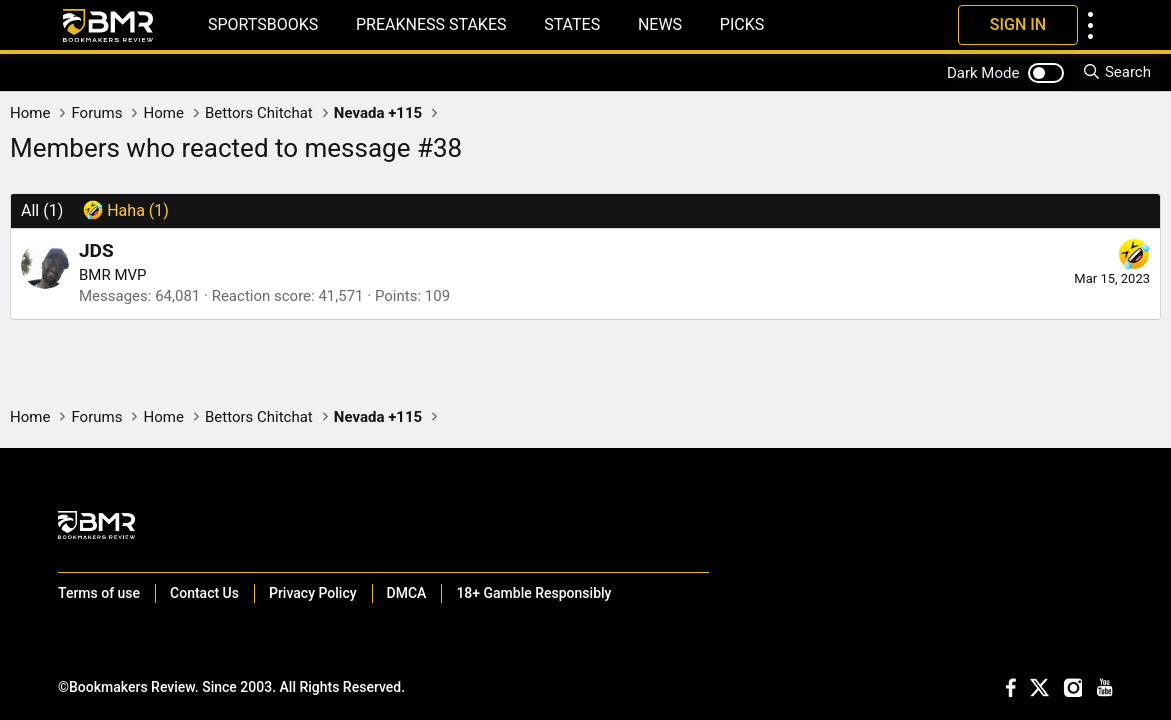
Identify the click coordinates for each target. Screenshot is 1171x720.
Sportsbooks (263, 24)
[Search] (1116, 72)
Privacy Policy (313, 593)
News (660, 24)
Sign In (1018, 24)
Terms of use (99, 593)
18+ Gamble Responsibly (533, 593)
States (572, 24)
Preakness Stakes (431, 24)
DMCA (407, 593)
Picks (742, 24)
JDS (96, 250)
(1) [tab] (42, 210)
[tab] (126, 211)
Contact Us (204, 593)
